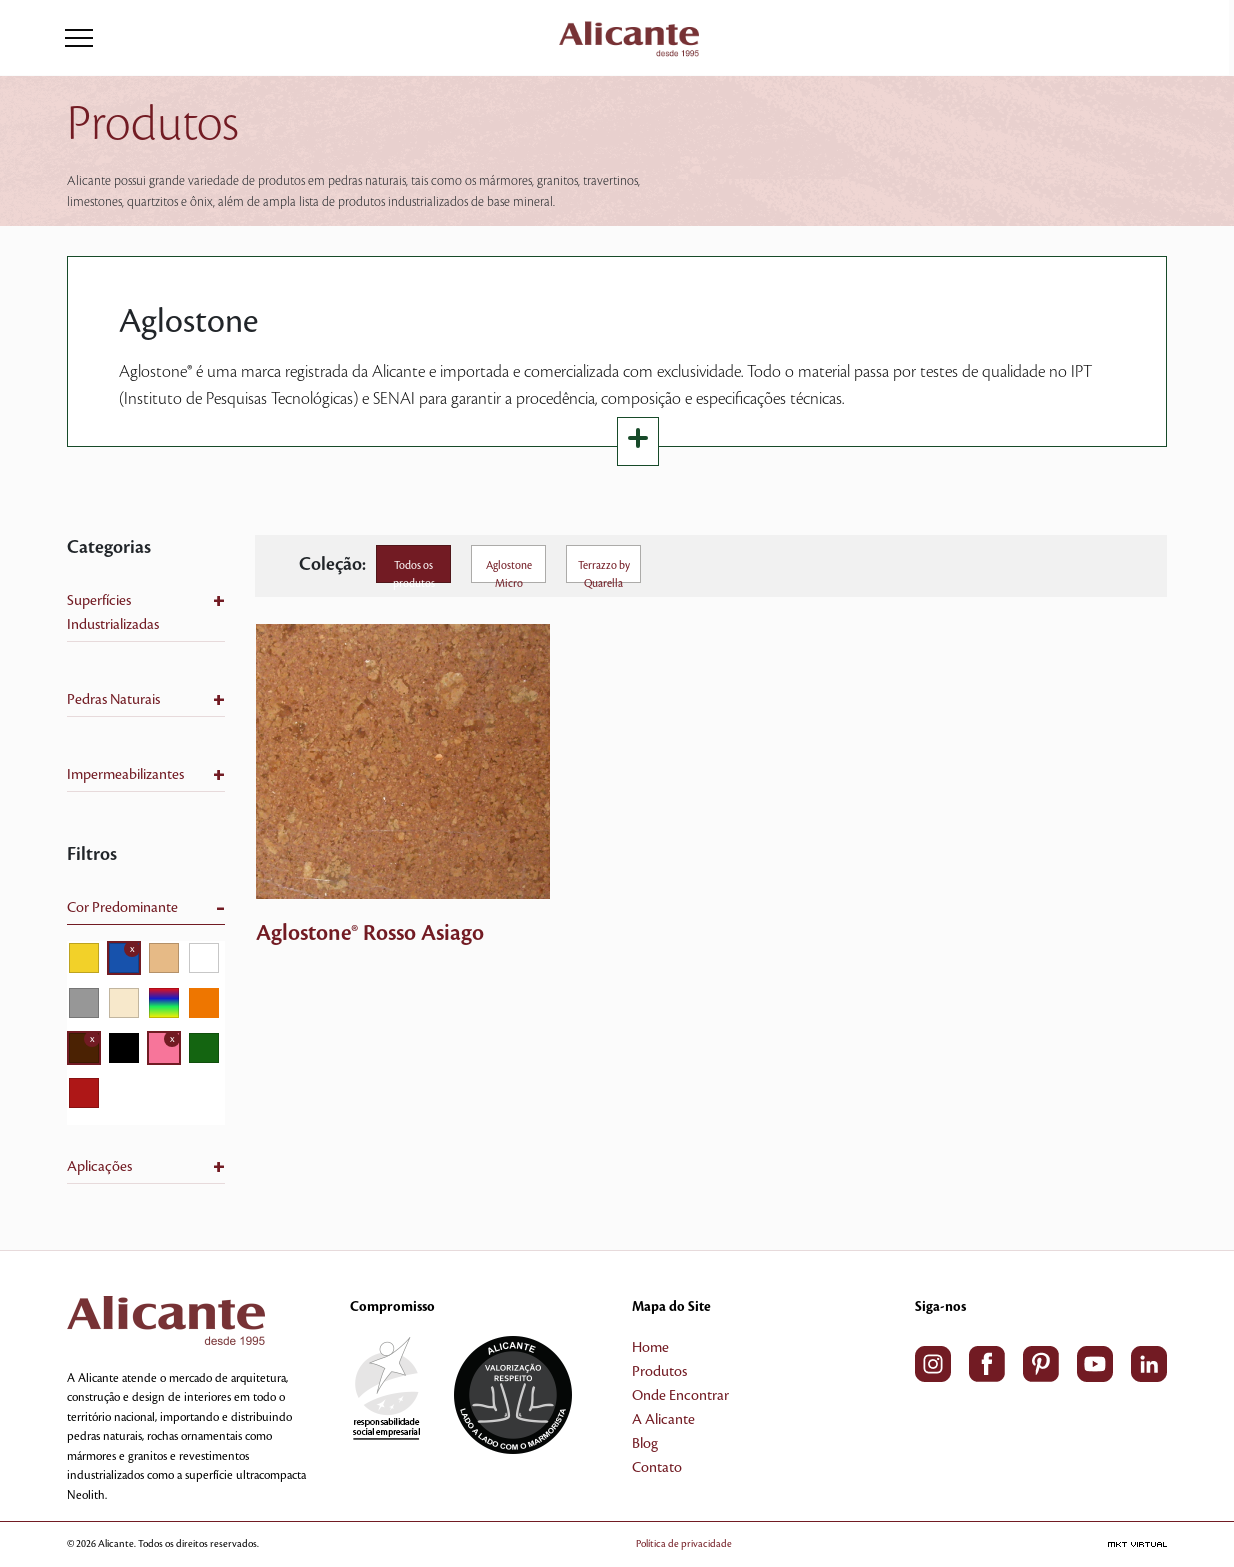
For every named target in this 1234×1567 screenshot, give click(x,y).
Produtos (659, 1372)
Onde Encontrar (680, 1396)
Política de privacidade (684, 1543)
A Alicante (663, 1420)
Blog (645, 1444)
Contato (657, 1468)
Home (650, 1348)
